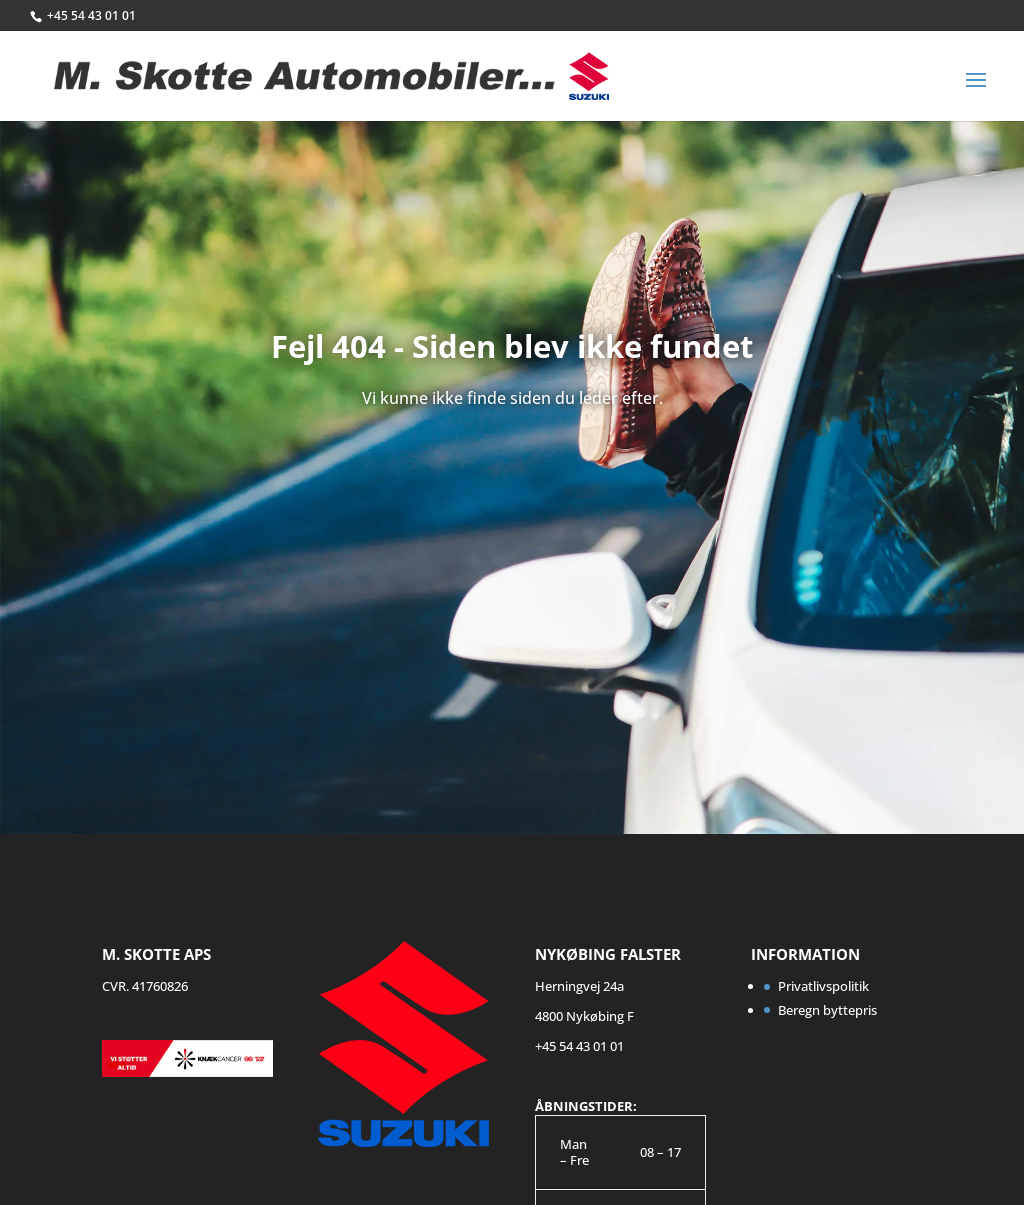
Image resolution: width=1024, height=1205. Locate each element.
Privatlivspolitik (823, 986)
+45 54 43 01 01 (91, 15)
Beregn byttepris (827, 1010)
